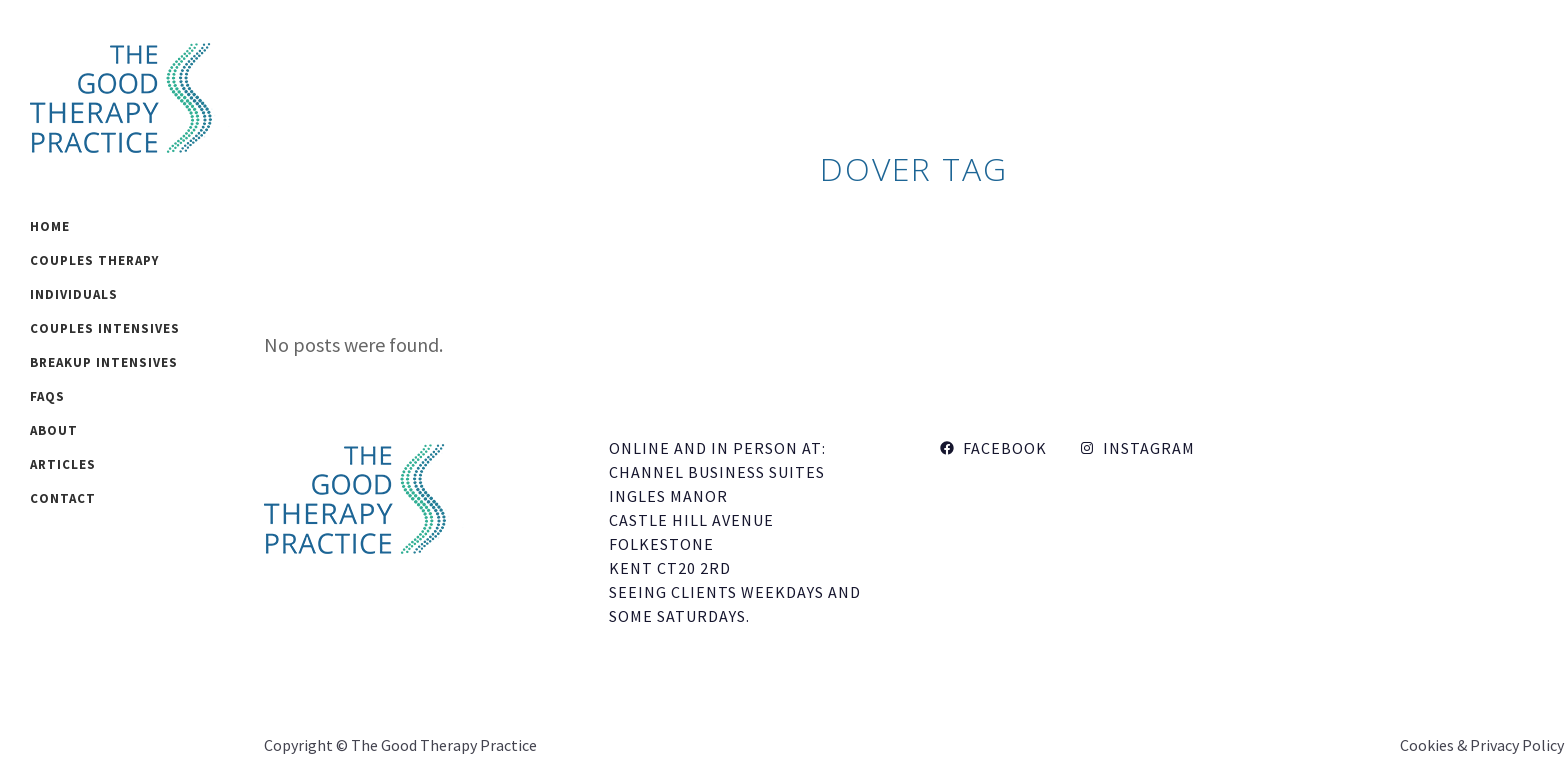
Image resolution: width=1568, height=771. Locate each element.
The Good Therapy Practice (444, 745)
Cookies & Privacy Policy (1482, 745)
